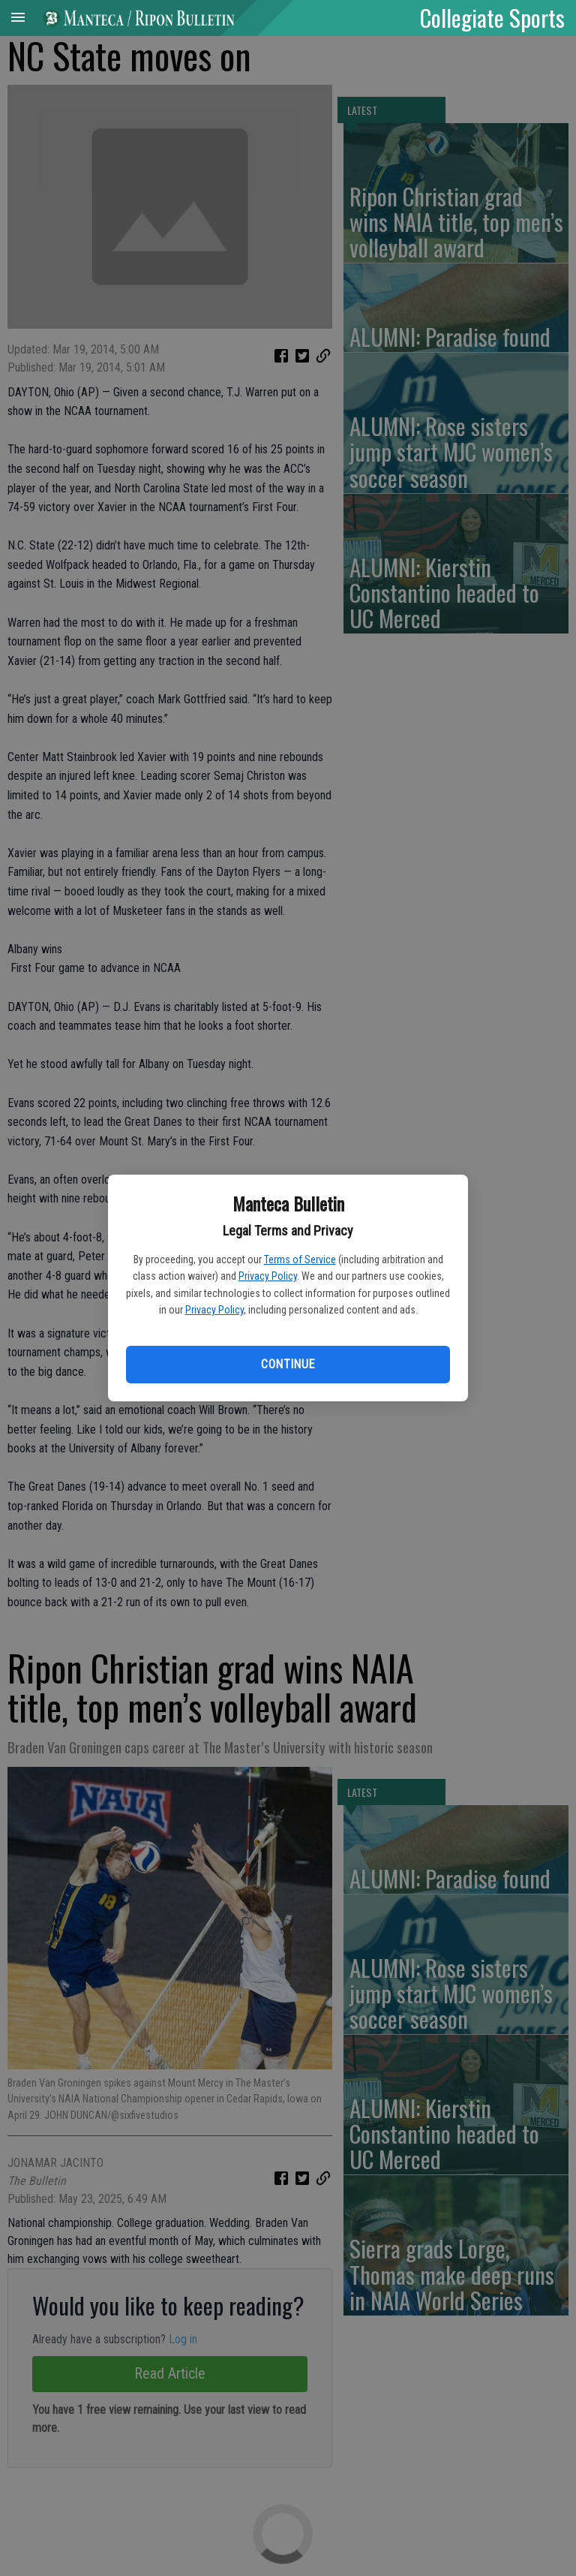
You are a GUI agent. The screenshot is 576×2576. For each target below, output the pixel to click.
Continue (287, 1364)
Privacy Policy (267, 1276)
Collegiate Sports (492, 17)
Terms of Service (300, 1259)
